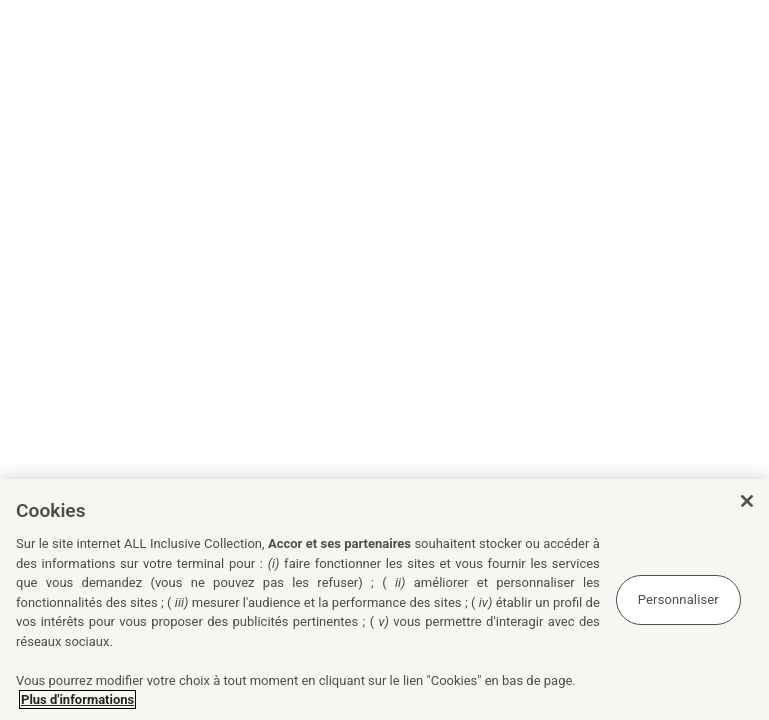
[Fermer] (747, 501)
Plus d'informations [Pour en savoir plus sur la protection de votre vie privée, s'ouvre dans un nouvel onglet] (77, 699)
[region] (384, 599)
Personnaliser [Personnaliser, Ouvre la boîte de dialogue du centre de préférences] (678, 599)
